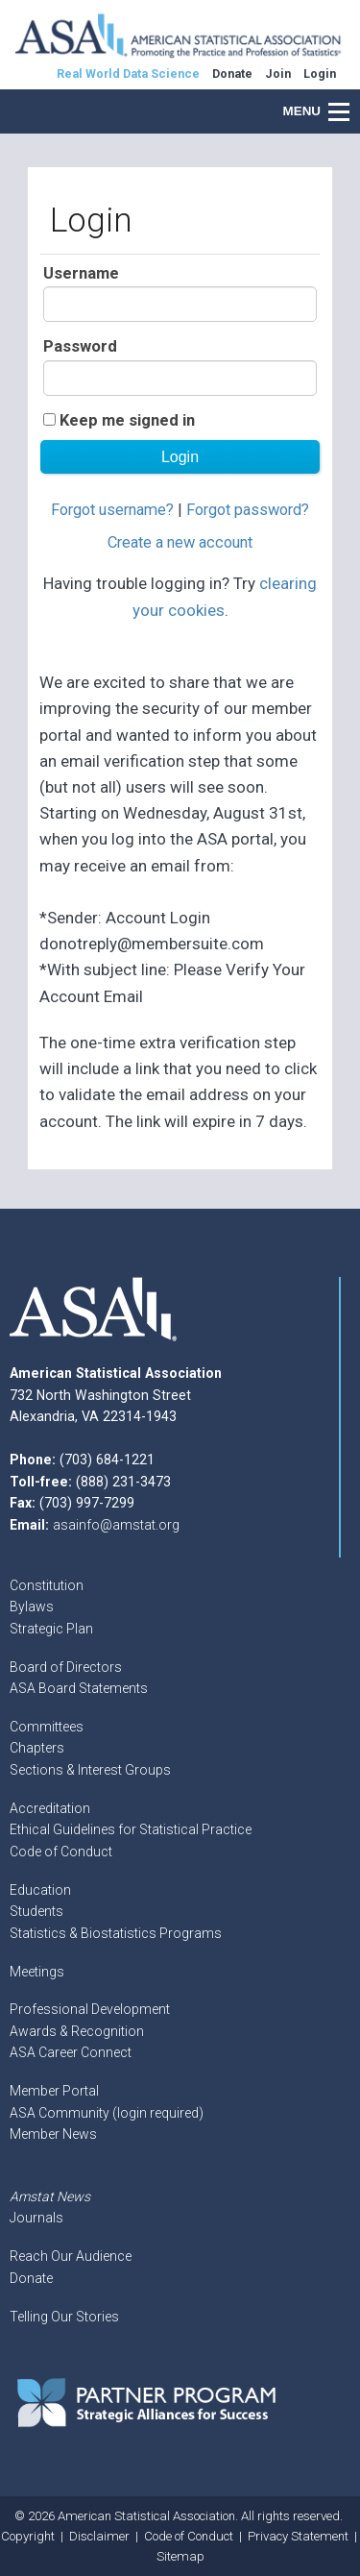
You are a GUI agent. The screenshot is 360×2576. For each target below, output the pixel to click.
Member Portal (54, 2090)
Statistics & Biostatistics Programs (116, 1933)
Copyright (28, 2536)
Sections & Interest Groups (90, 1770)
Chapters (37, 1747)
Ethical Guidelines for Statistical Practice (131, 1829)
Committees (47, 1726)
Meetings (37, 1971)
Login (319, 73)
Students (36, 1911)
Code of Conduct (61, 1851)
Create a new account (180, 542)
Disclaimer (99, 2536)
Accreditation (50, 1808)
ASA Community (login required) (107, 2113)
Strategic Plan (51, 1628)
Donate (31, 2278)
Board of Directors (66, 1667)
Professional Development (90, 2009)
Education (40, 1890)
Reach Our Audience (71, 2256)
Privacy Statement (298, 2536)
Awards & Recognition (77, 2031)
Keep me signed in (127, 420)
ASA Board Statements (79, 1688)
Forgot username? (112, 510)
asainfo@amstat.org (116, 1525)
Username (81, 273)
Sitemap (180, 2556)
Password (80, 346)
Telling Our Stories (64, 2316)
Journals (36, 2217)
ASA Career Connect (71, 2052)
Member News (53, 2134)
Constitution (47, 1585)
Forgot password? (247, 510)
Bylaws (32, 1606)
